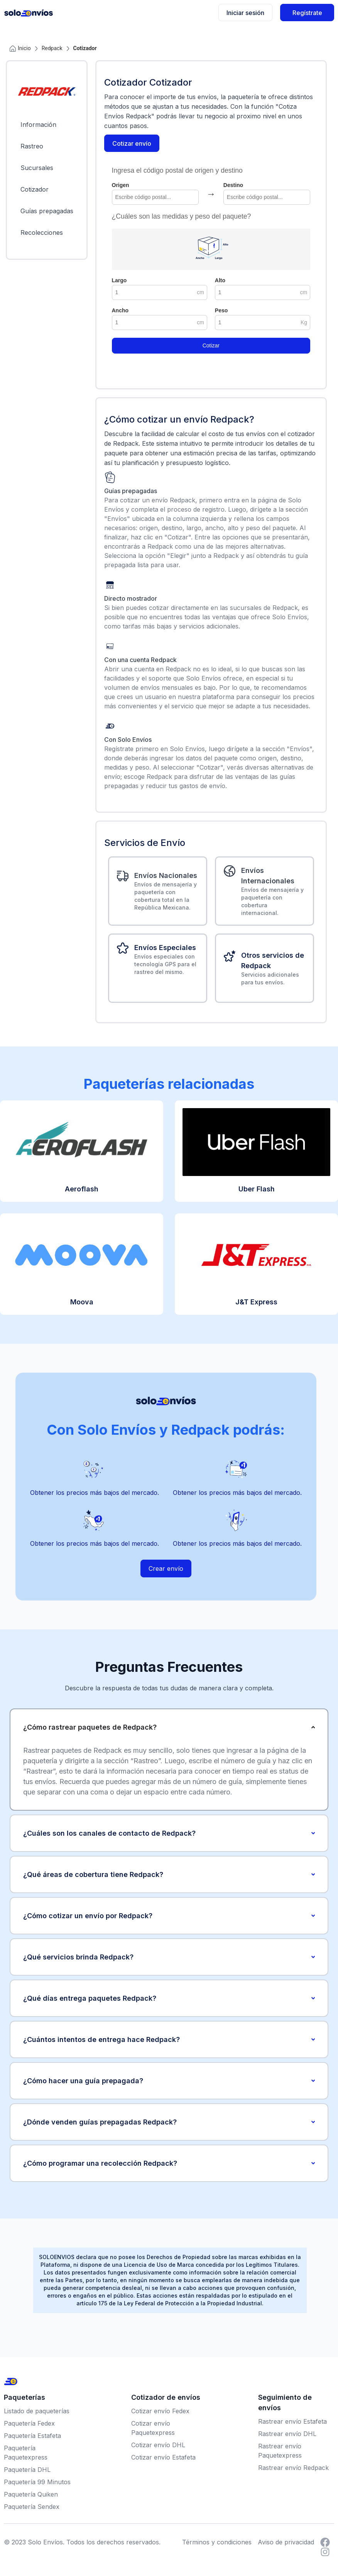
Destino (233, 185)
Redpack (52, 48)
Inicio (20, 48)
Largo (119, 280)
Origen (120, 185)
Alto (220, 280)
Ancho (120, 310)
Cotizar (211, 345)
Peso (221, 310)
